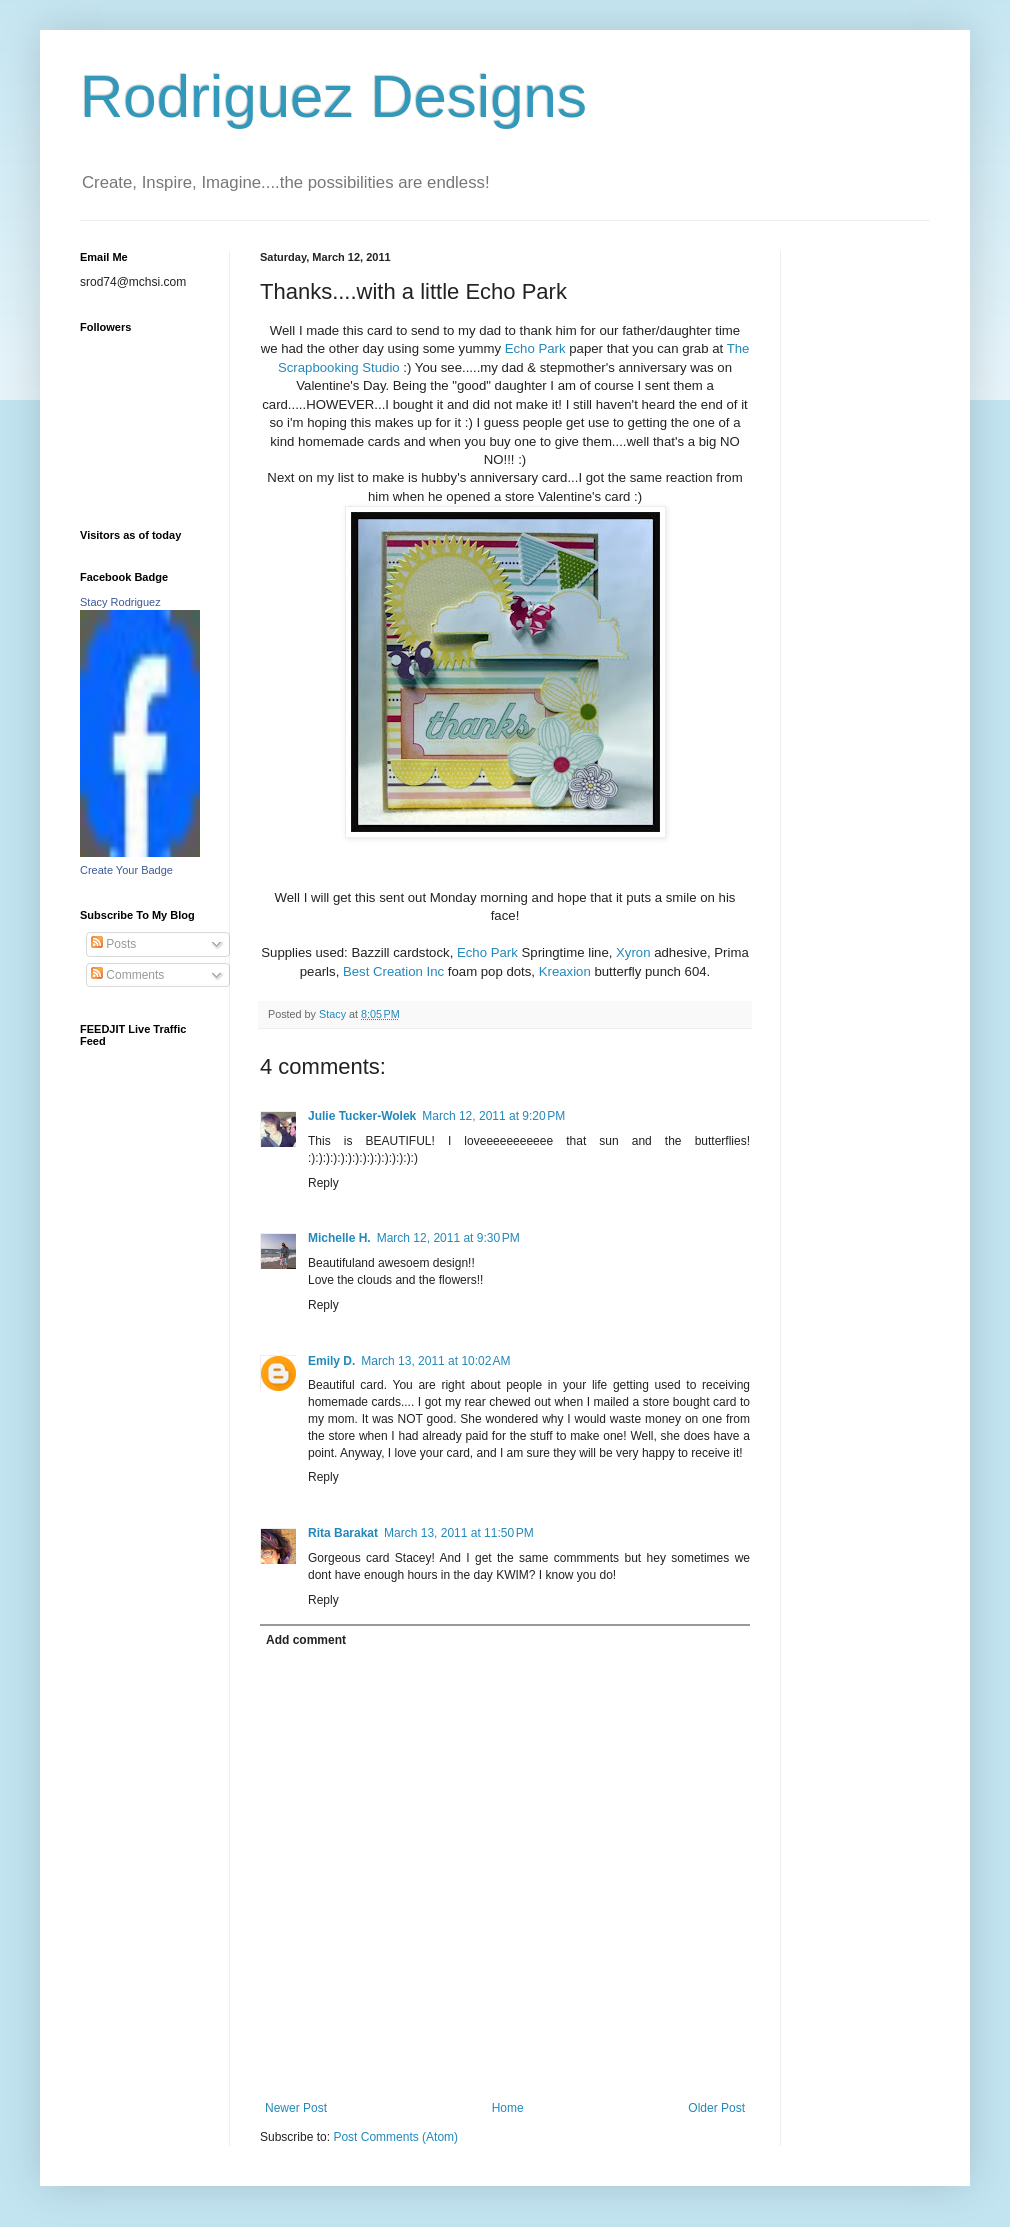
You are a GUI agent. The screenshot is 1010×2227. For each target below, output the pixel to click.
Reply (323, 1183)
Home (508, 2108)
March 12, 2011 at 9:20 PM (493, 1116)
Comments (127, 975)
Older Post (716, 2108)
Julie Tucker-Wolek (362, 1116)
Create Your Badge (126, 870)
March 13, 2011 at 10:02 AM (435, 1361)
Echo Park (537, 348)
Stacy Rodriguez (120, 602)
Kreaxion (565, 971)
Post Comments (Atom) (395, 2137)
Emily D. (331, 1361)
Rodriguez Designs (333, 96)
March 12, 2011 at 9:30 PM (448, 1238)
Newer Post (296, 2108)
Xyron (633, 952)
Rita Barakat (343, 1533)
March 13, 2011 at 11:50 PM (459, 1533)
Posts (113, 944)
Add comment (306, 1640)
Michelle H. (339, 1238)
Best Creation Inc (395, 971)
